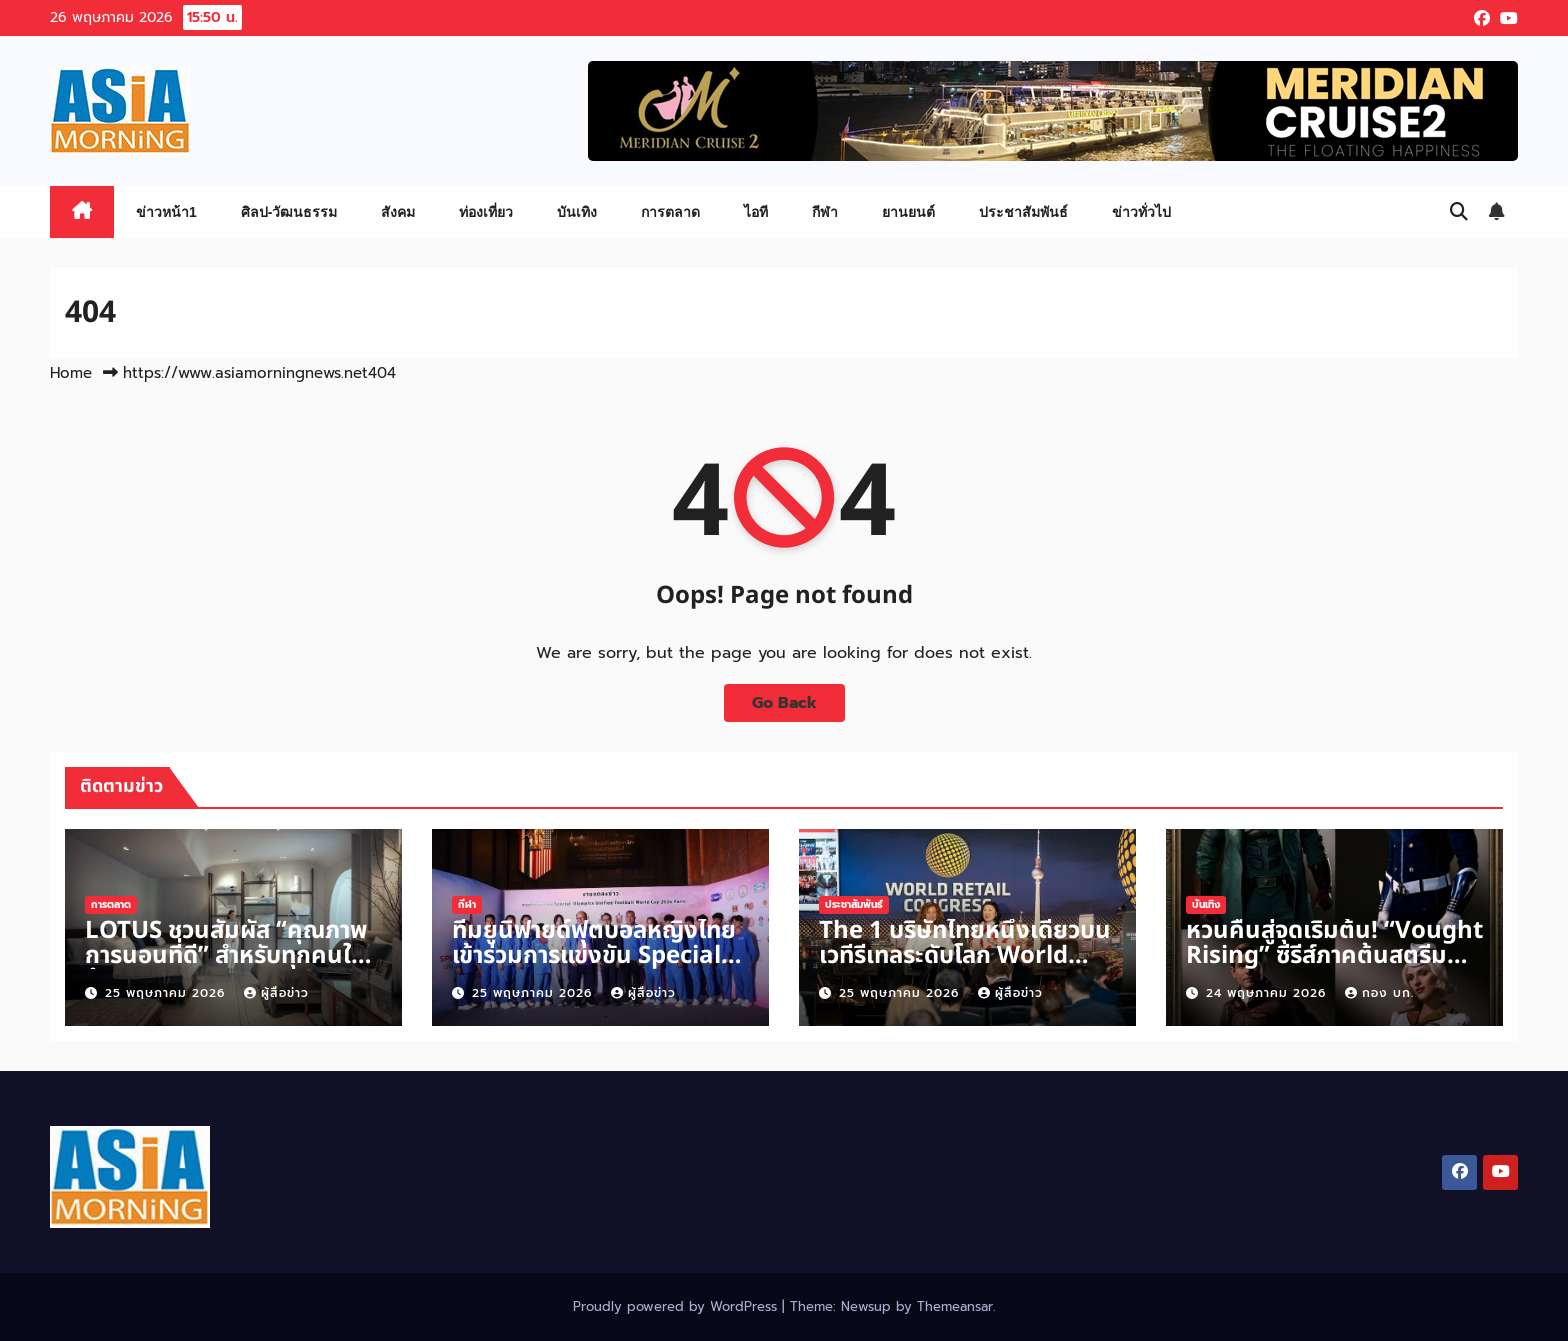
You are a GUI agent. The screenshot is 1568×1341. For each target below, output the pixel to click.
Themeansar (955, 1306)
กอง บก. (1379, 993)
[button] (1459, 212)
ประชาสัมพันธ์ (1023, 212)
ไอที (756, 212)
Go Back (784, 703)
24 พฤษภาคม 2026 (1268, 993)
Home (71, 373)
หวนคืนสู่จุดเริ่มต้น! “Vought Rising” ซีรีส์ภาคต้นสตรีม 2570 (1334, 956)
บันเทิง (577, 212)
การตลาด (670, 212)
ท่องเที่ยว (486, 212)
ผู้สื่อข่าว (276, 993)
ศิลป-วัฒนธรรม (289, 212)
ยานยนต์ (908, 212)
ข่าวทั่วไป (1141, 212)
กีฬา (825, 212)
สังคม (398, 212)
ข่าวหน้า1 (166, 212)
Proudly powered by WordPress (677, 1306)
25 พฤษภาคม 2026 (167, 993)
